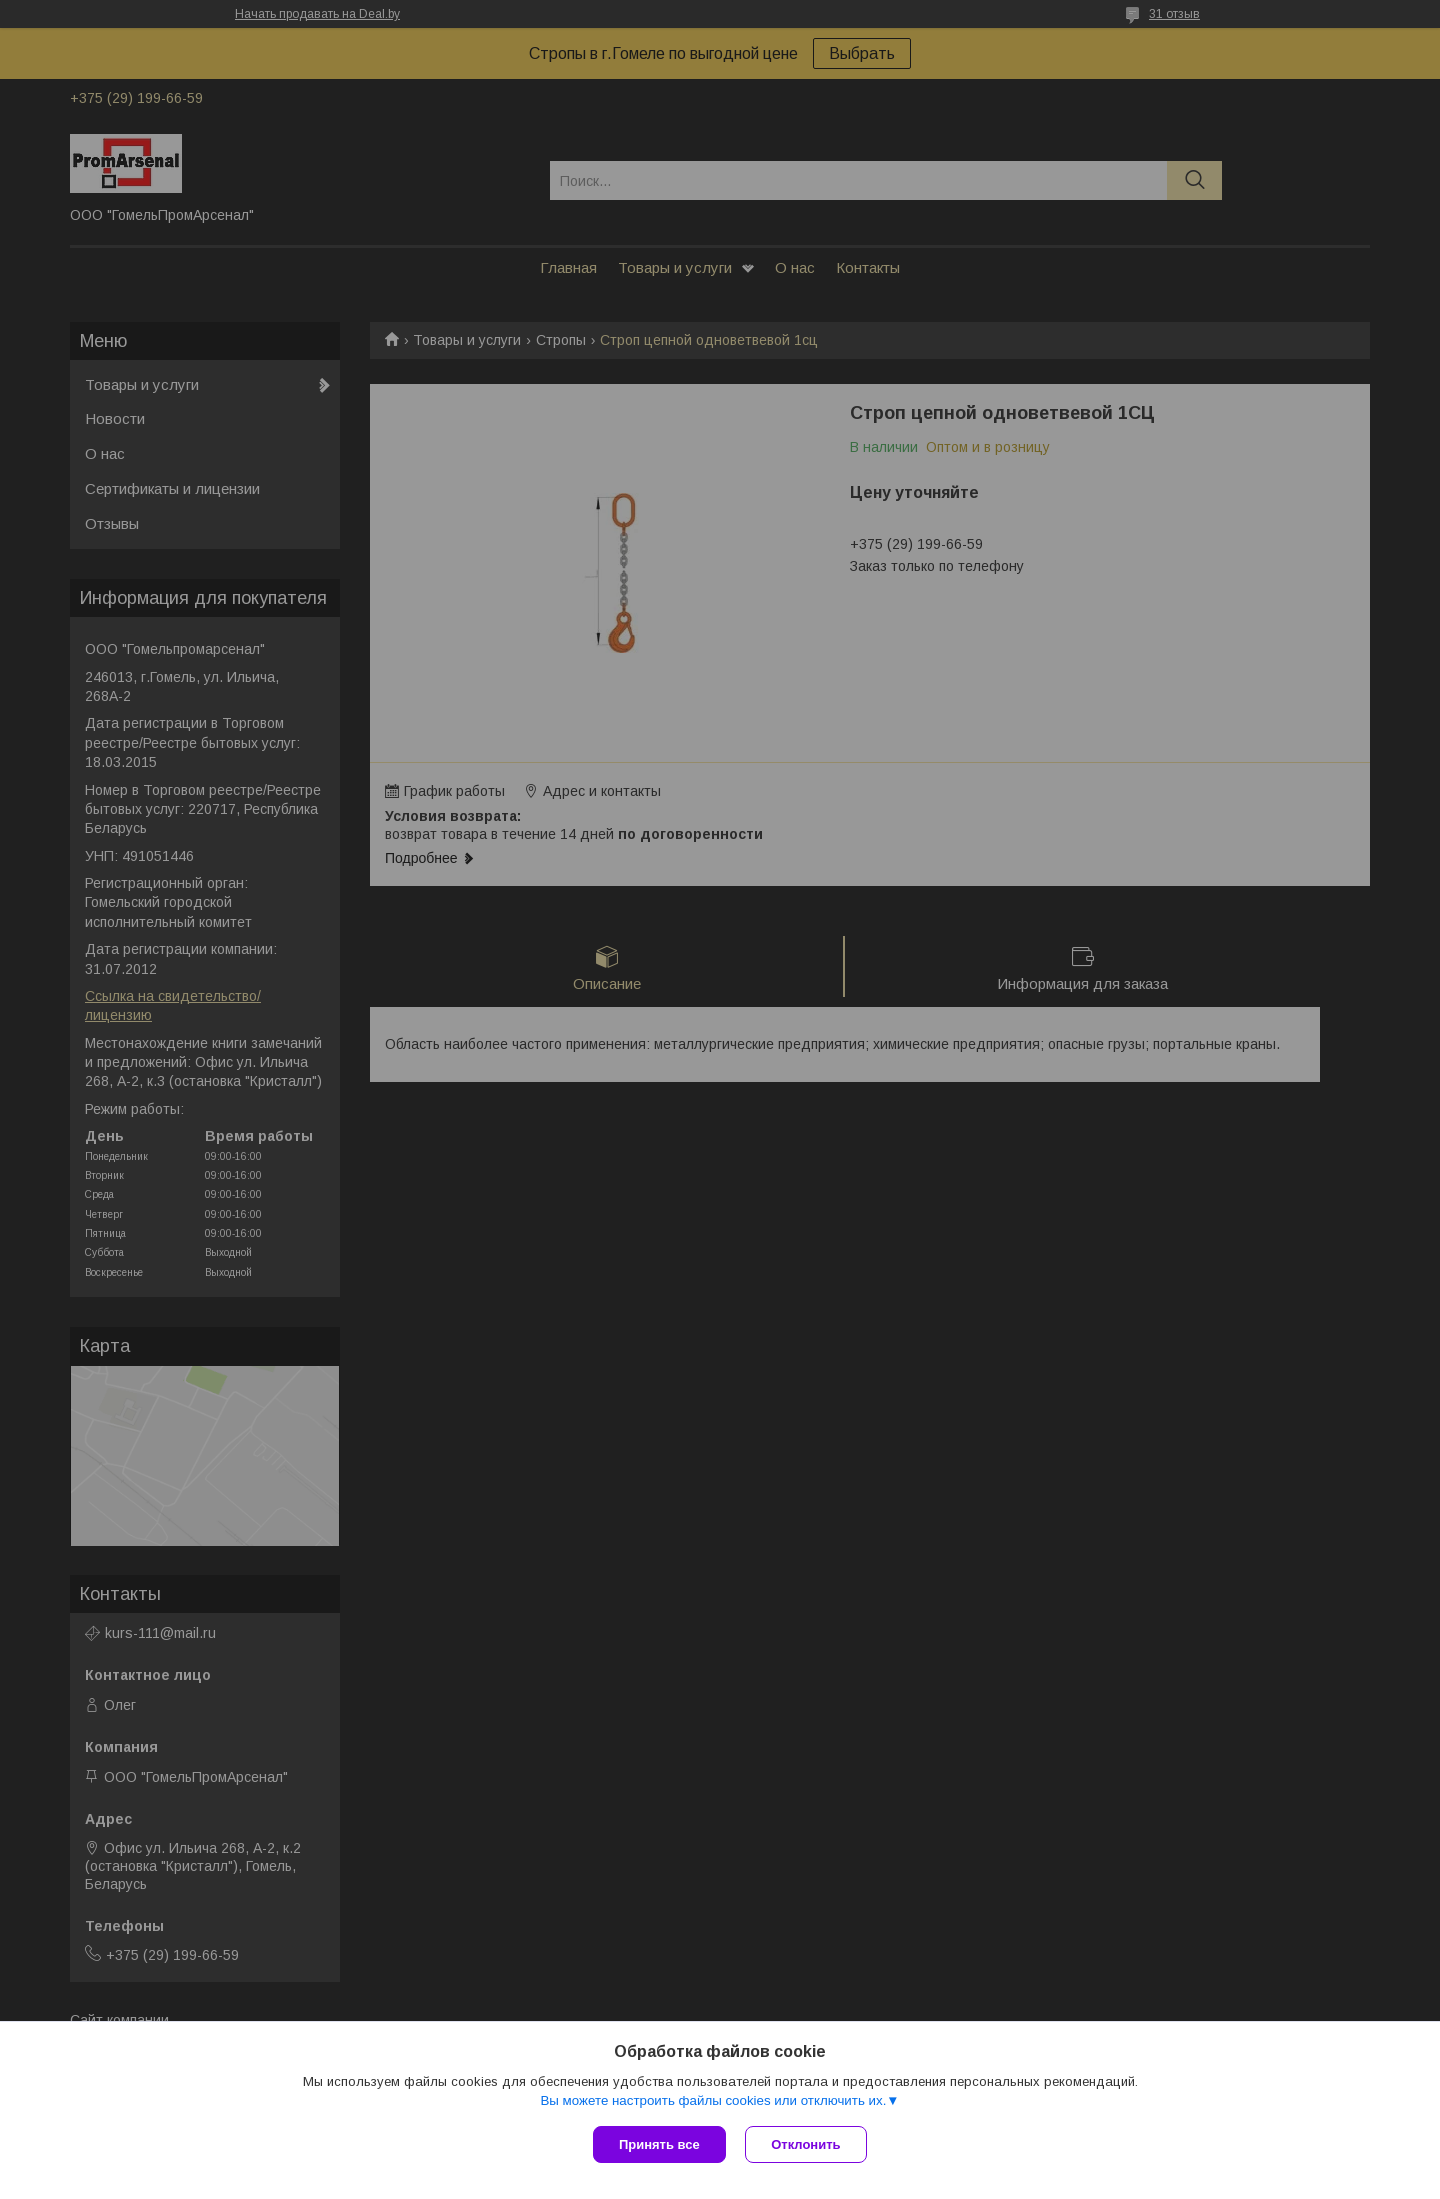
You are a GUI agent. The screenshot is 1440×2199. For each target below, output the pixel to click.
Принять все (659, 2144)
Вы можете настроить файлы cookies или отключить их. (713, 2100)
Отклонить (806, 2144)
